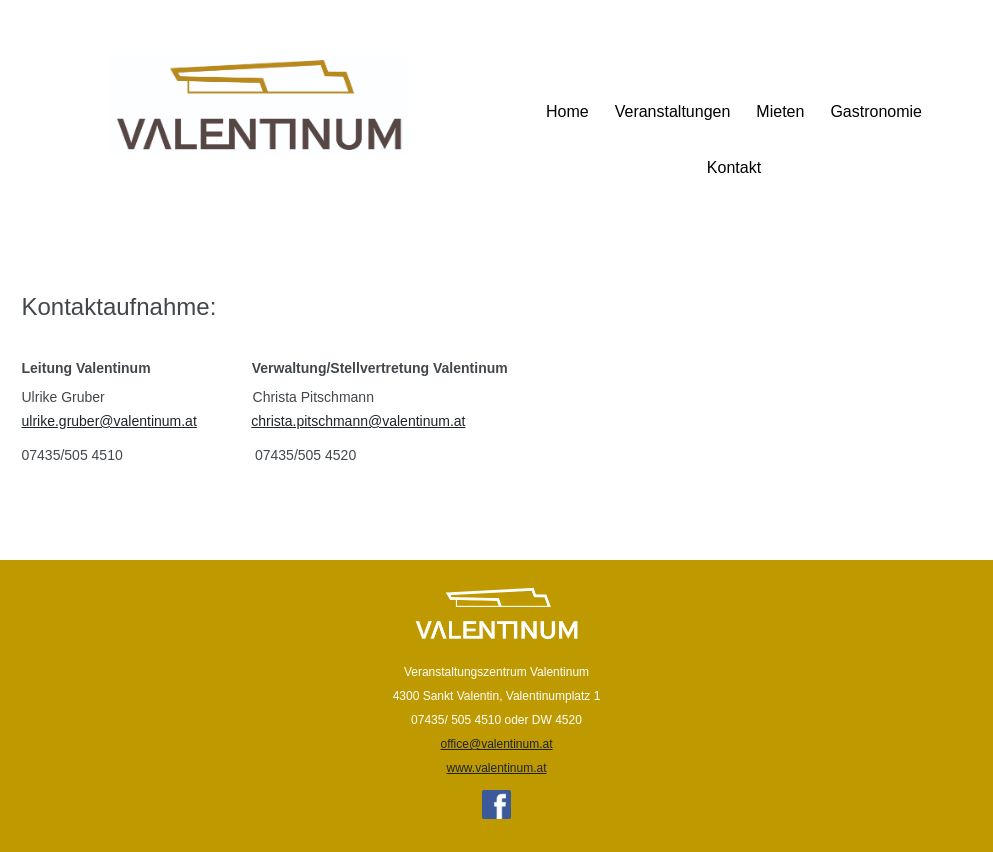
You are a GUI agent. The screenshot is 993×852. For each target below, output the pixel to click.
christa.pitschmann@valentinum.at (358, 421)
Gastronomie (876, 111)
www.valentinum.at (496, 768)
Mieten (780, 111)
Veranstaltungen (673, 111)
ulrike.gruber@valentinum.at (109, 421)
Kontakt (734, 167)
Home (567, 111)
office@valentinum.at (496, 744)
